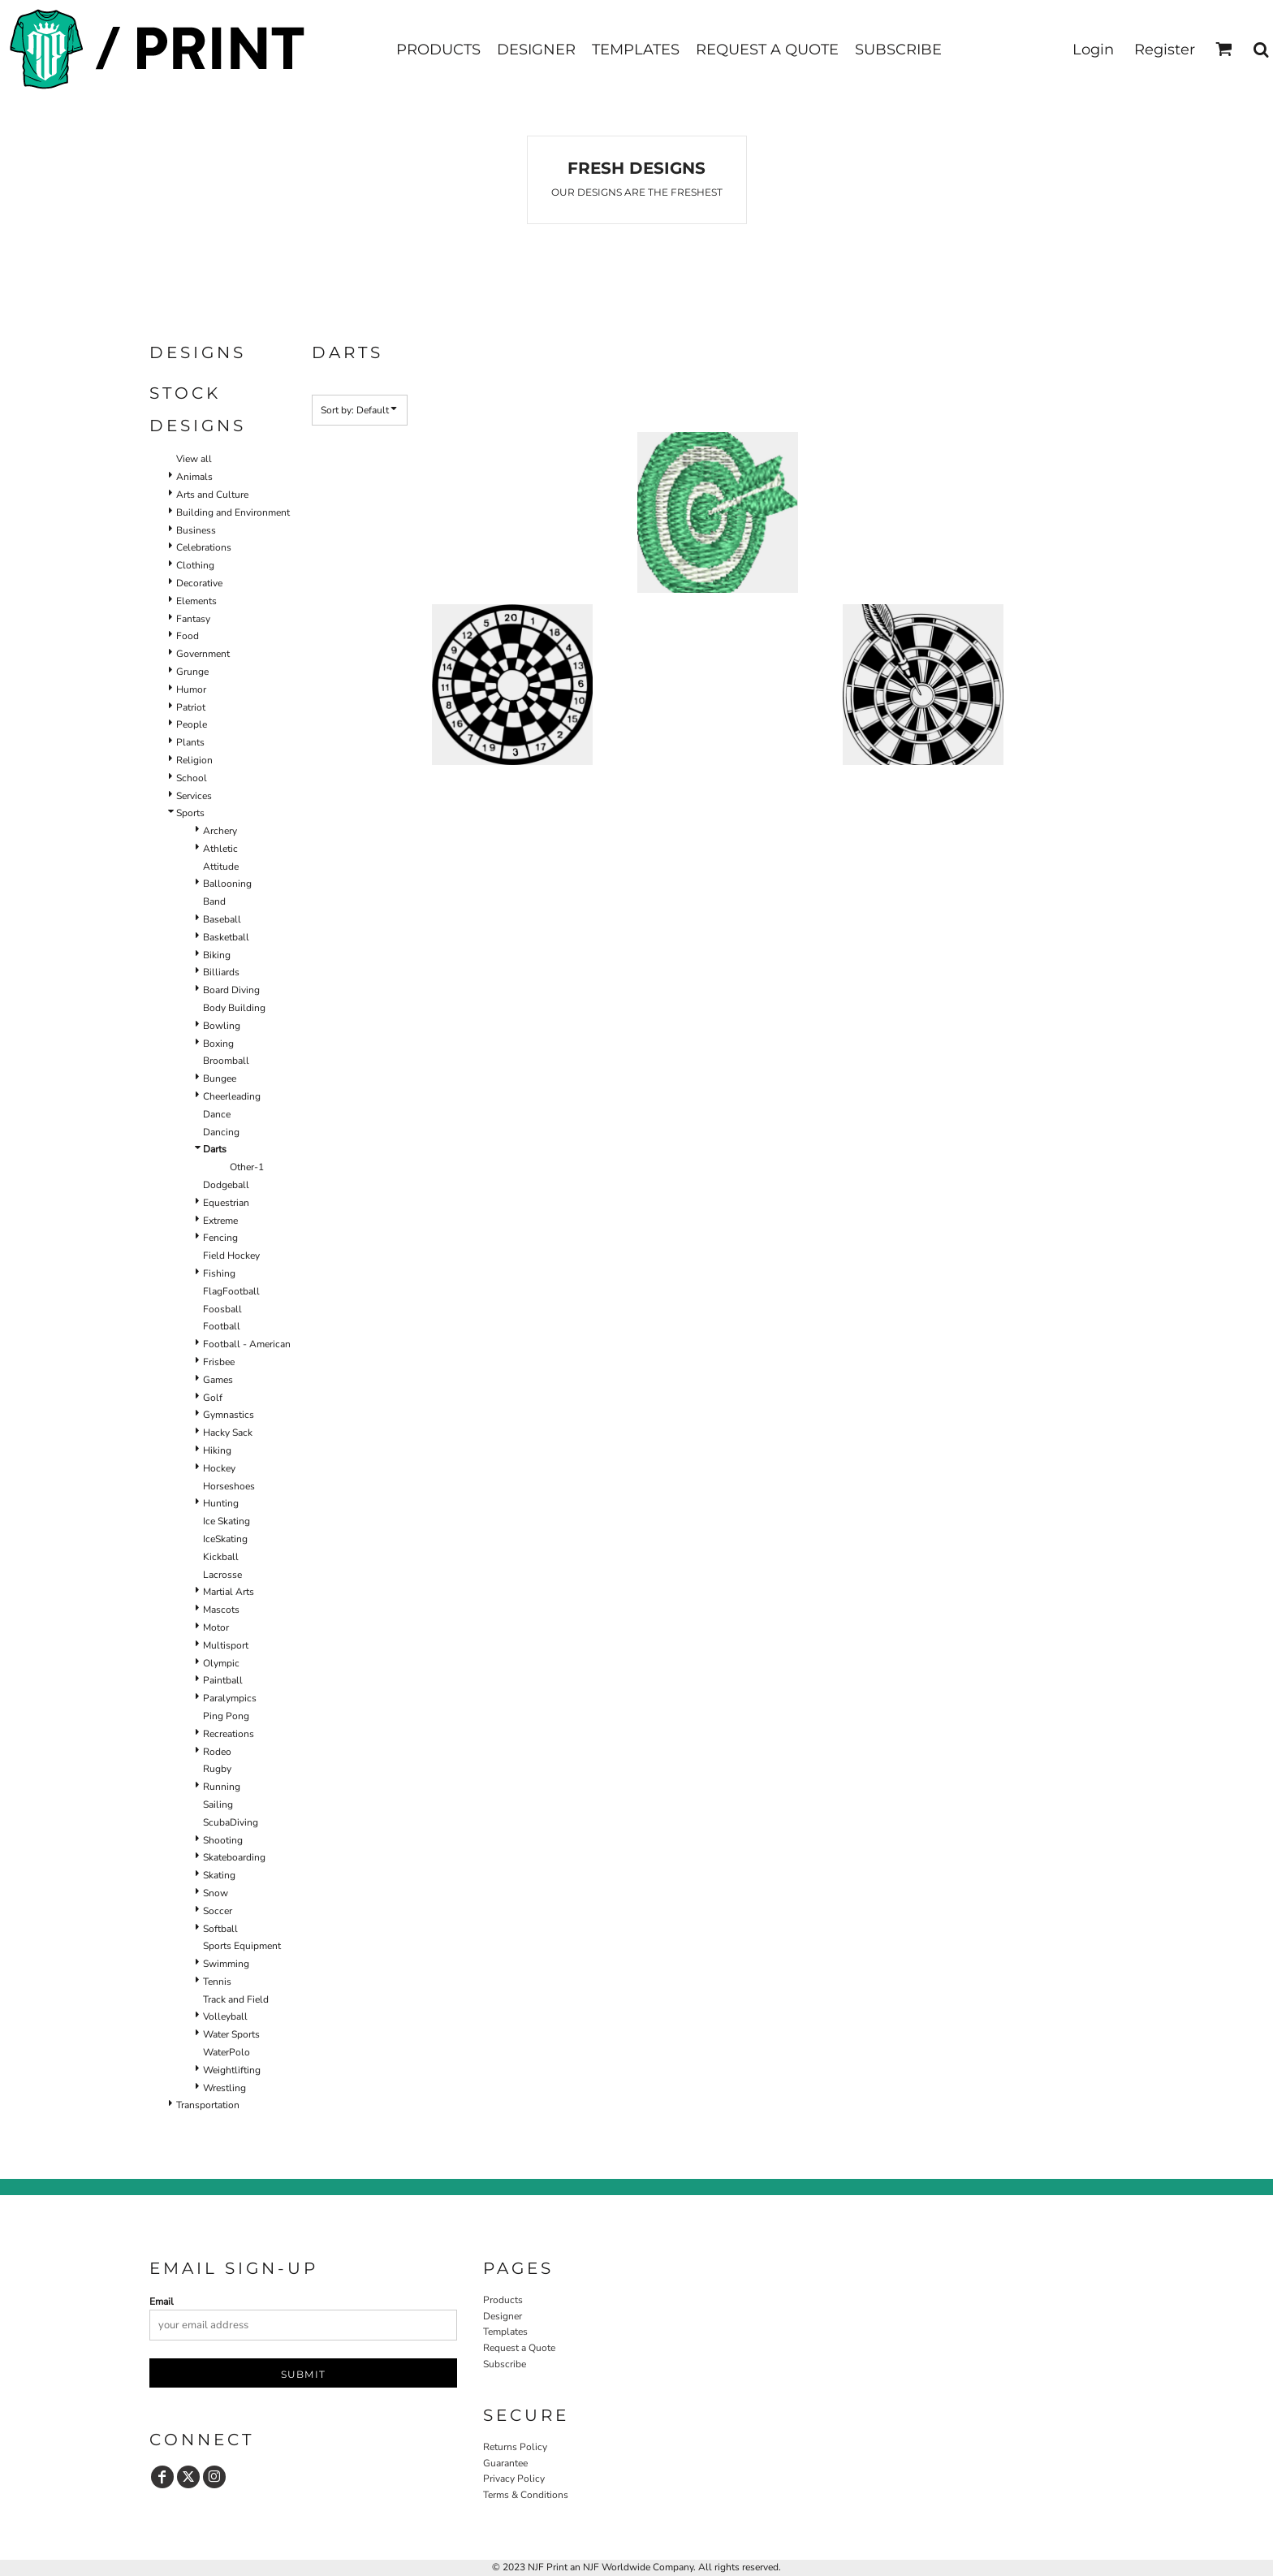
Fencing (220, 1237)
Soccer (217, 1910)
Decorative (199, 583)
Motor (216, 1627)
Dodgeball (226, 1184)
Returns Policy (515, 2446)
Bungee (219, 1078)
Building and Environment (233, 512)
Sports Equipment (242, 1945)
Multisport (225, 1645)
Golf (212, 1397)
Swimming (226, 1963)
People (191, 724)
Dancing (221, 1132)
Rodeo (217, 1751)
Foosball (222, 1309)
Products (503, 2299)
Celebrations (203, 547)
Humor (191, 689)
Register (1164, 49)
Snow (215, 1893)
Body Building (234, 1007)
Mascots (221, 1609)
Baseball (222, 919)
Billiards (221, 972)
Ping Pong (226, 1715)
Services (194, 795)
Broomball (226, 1060)
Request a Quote (519, 2347)
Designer (502, 2316)
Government (203, 653)
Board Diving (231, 989)
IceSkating (225, 1538)
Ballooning (227, 883)
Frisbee (219, 1361)
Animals (194, 476)
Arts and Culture (212, 494)
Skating (219, 1875)
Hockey (219, 1468)
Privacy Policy (514, 2478)
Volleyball (225, 2016)
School (191, 778)
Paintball (223, 1680)
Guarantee (505, 2463)
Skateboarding (234, 1857)
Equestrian (226, 1202)
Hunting (221, 1503)
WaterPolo (226, 2052)
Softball (220, 1928)
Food (187, 635)
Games (218, 1379)
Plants (190, 742)
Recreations (228, 1733)
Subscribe (504, 2364)
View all (194, 458)
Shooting (223, 1840)
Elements (196, 600)
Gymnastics (228, 1414)
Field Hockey (231, 1255)
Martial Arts (228, 1591)
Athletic (220, 848)
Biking (217, 955)
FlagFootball (231, 1291)
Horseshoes (229, 1486)
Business (196, 530)
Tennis (217, 1981)
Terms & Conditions (525, 2494)
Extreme (220, 1220)
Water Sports (231, 2034)
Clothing (195, 565)
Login (1093, 49)
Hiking (217, 1450)
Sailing (218, 1804)
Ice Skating (226, 1521)
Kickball (221, 1556)
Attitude (221, 866)
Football (221, 1326)
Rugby (217, 1768)
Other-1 (247, 1166)
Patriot (190, 707)
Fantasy (193, 618)
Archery (220, 830)
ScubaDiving (230, 1822)
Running (221, 1786)
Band (214, 901)
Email (161, 2301)
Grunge (192, 671)
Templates (505, 2331)
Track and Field (236, 1999)
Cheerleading (232, 1096)
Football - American (247, 1344)
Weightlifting (232, 2070)
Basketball (226, 937)
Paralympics (230, 1698)
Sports (190, 812)
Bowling (221, 1025)
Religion (194, 760)
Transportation (207, 2104)
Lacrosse (222, 1574)
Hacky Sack (227, 1432)
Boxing (218, 1043)
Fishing (219, 1273)
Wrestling (224, 2087)
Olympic (221, 1663)
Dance (217, 1114)
